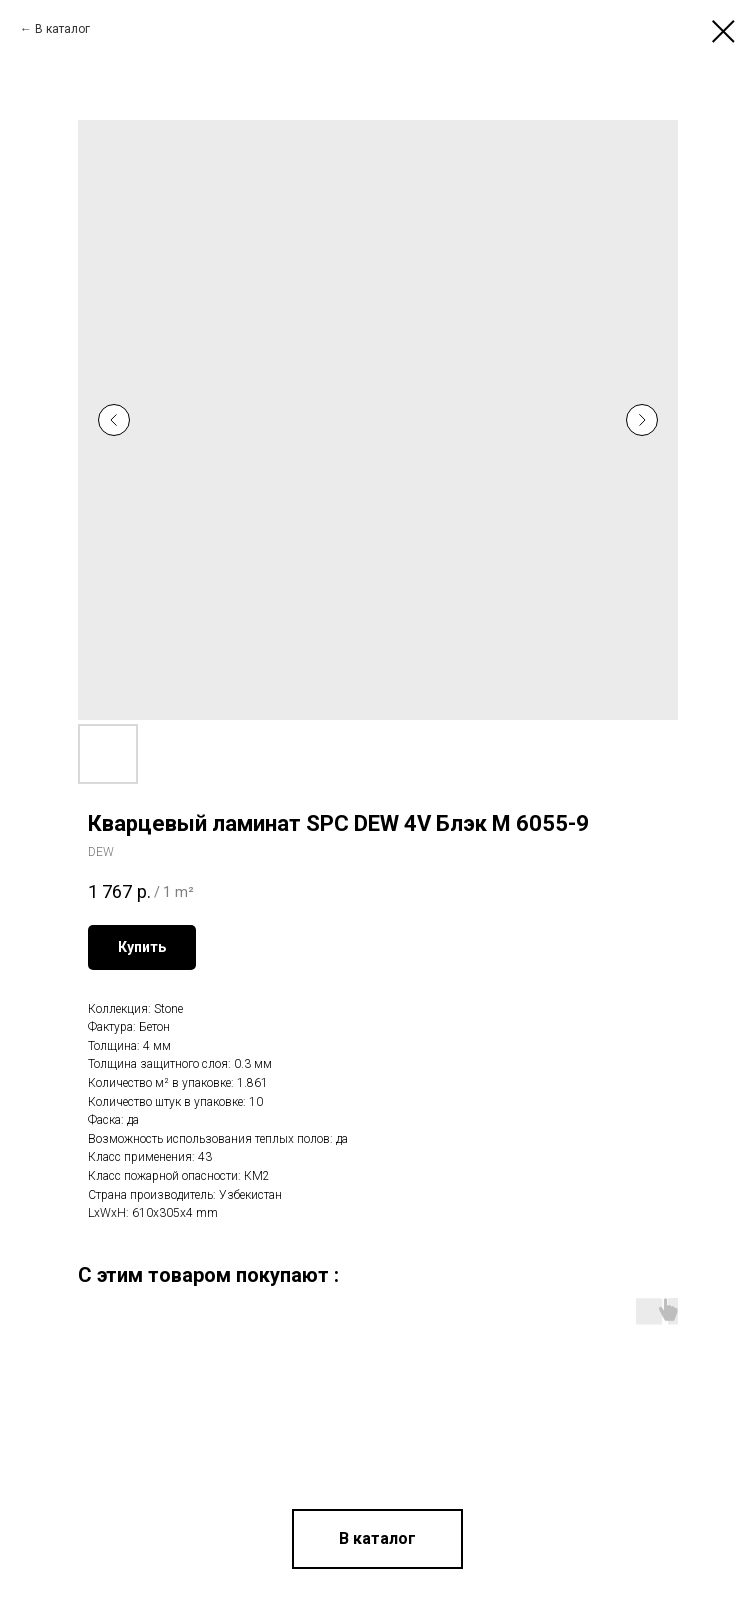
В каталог (62, 29)
